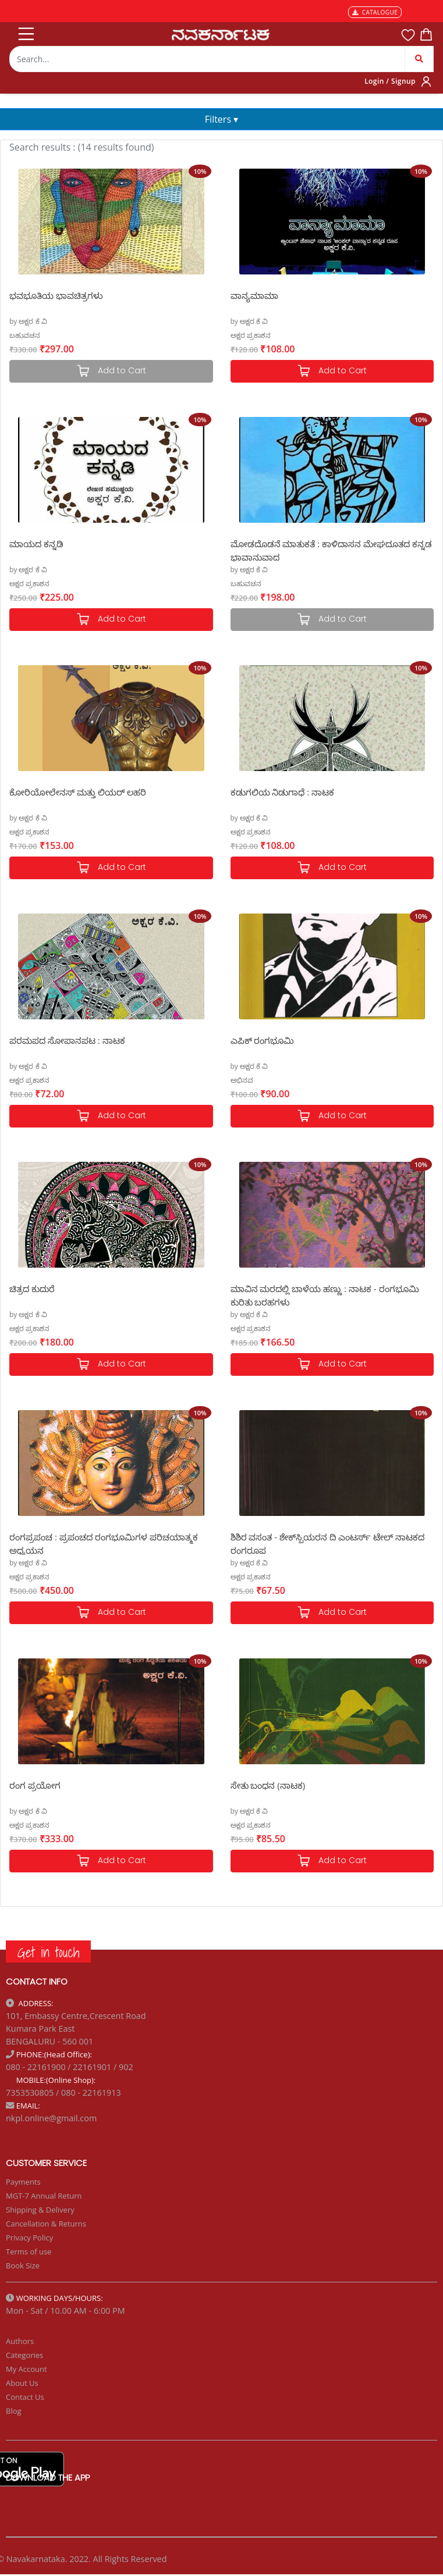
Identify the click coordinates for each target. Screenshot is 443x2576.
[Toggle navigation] (25, 31)
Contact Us (25, 2397)
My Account (26, 2369)
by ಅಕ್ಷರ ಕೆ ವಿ (28, 321)
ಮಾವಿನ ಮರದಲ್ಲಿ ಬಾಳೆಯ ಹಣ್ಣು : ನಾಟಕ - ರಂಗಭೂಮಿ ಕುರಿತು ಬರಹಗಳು (325, 1295)
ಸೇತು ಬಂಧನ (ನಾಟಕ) (268, 1785)
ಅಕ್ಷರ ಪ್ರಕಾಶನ (251, 335)
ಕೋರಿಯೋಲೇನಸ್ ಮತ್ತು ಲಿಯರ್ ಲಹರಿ (77, 792)
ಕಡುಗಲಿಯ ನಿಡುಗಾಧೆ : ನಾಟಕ (283, 792)
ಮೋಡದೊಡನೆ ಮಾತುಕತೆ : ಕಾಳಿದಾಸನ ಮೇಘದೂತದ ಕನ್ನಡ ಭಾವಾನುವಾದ (331, 550)
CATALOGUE (375, 12)
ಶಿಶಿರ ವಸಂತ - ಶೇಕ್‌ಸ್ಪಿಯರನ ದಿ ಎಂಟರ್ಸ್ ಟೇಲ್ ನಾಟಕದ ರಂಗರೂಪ (327, 1543)
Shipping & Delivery (40, 2209)
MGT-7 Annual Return (44, 2195)
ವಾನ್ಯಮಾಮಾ (254, 295)
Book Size (23, 2265)
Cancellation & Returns (46, 2223)
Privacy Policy (29, 2237)
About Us (22, 2383)
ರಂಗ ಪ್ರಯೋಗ (35, 1785)
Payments (23, 2182)
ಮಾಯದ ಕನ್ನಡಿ (36, 544)
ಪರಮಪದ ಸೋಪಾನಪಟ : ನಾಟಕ (67, 1040)
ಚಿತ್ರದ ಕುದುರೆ (32, 1288)
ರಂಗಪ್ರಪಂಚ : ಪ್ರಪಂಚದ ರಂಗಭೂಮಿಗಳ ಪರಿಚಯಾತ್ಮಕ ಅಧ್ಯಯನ (103, 1543)
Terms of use (28, 2251)
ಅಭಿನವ (242, 1080)
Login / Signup (390, 81)
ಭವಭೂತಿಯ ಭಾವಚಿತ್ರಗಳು (56, 295)
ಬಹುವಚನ (24, 335)
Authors (20, 2341)
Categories (24, 2355)
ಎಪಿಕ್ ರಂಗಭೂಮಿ (263, 1040)
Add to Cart (332, 371)
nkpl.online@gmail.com (51, 2118)
